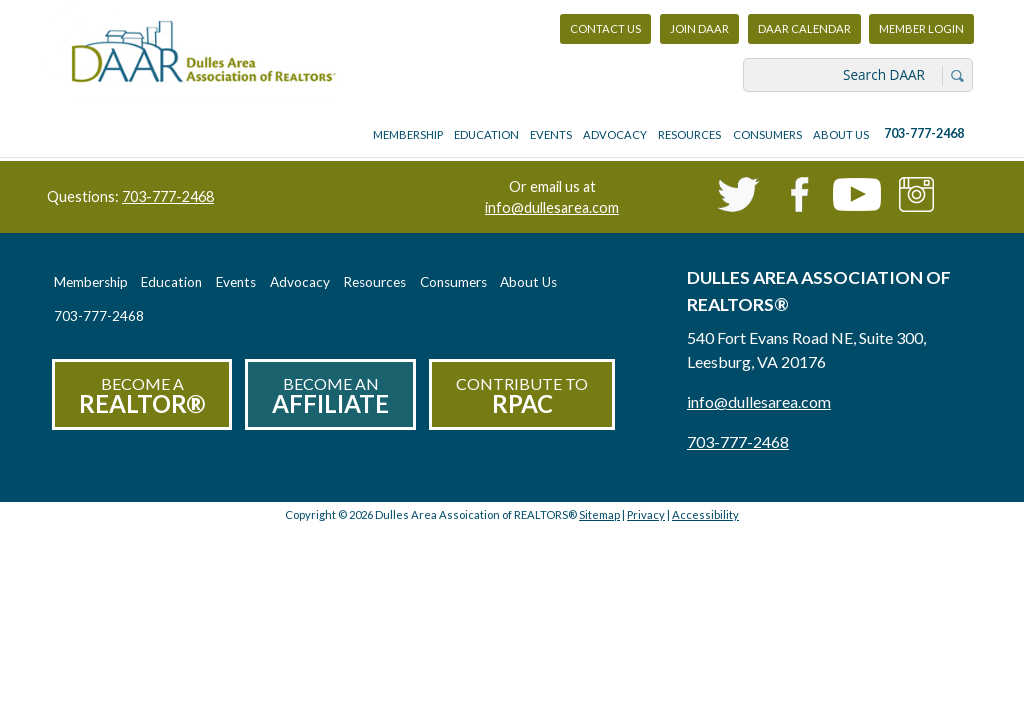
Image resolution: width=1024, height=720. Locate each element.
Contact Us (605, 28)
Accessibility (705, 514)
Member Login (921, 33)
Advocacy (615, 134)
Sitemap (599, 514)
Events (551, 134)
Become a (142, 396)
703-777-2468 (924, 133)
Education (486, 134)
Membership (408, 134)
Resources (689, 134)
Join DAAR (699, 28)
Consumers (767, 134)
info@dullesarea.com (552, 207)
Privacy (646, 514)
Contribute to (522, 396)
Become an (330, 396)
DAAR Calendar (804, 28)
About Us (841, 134)
